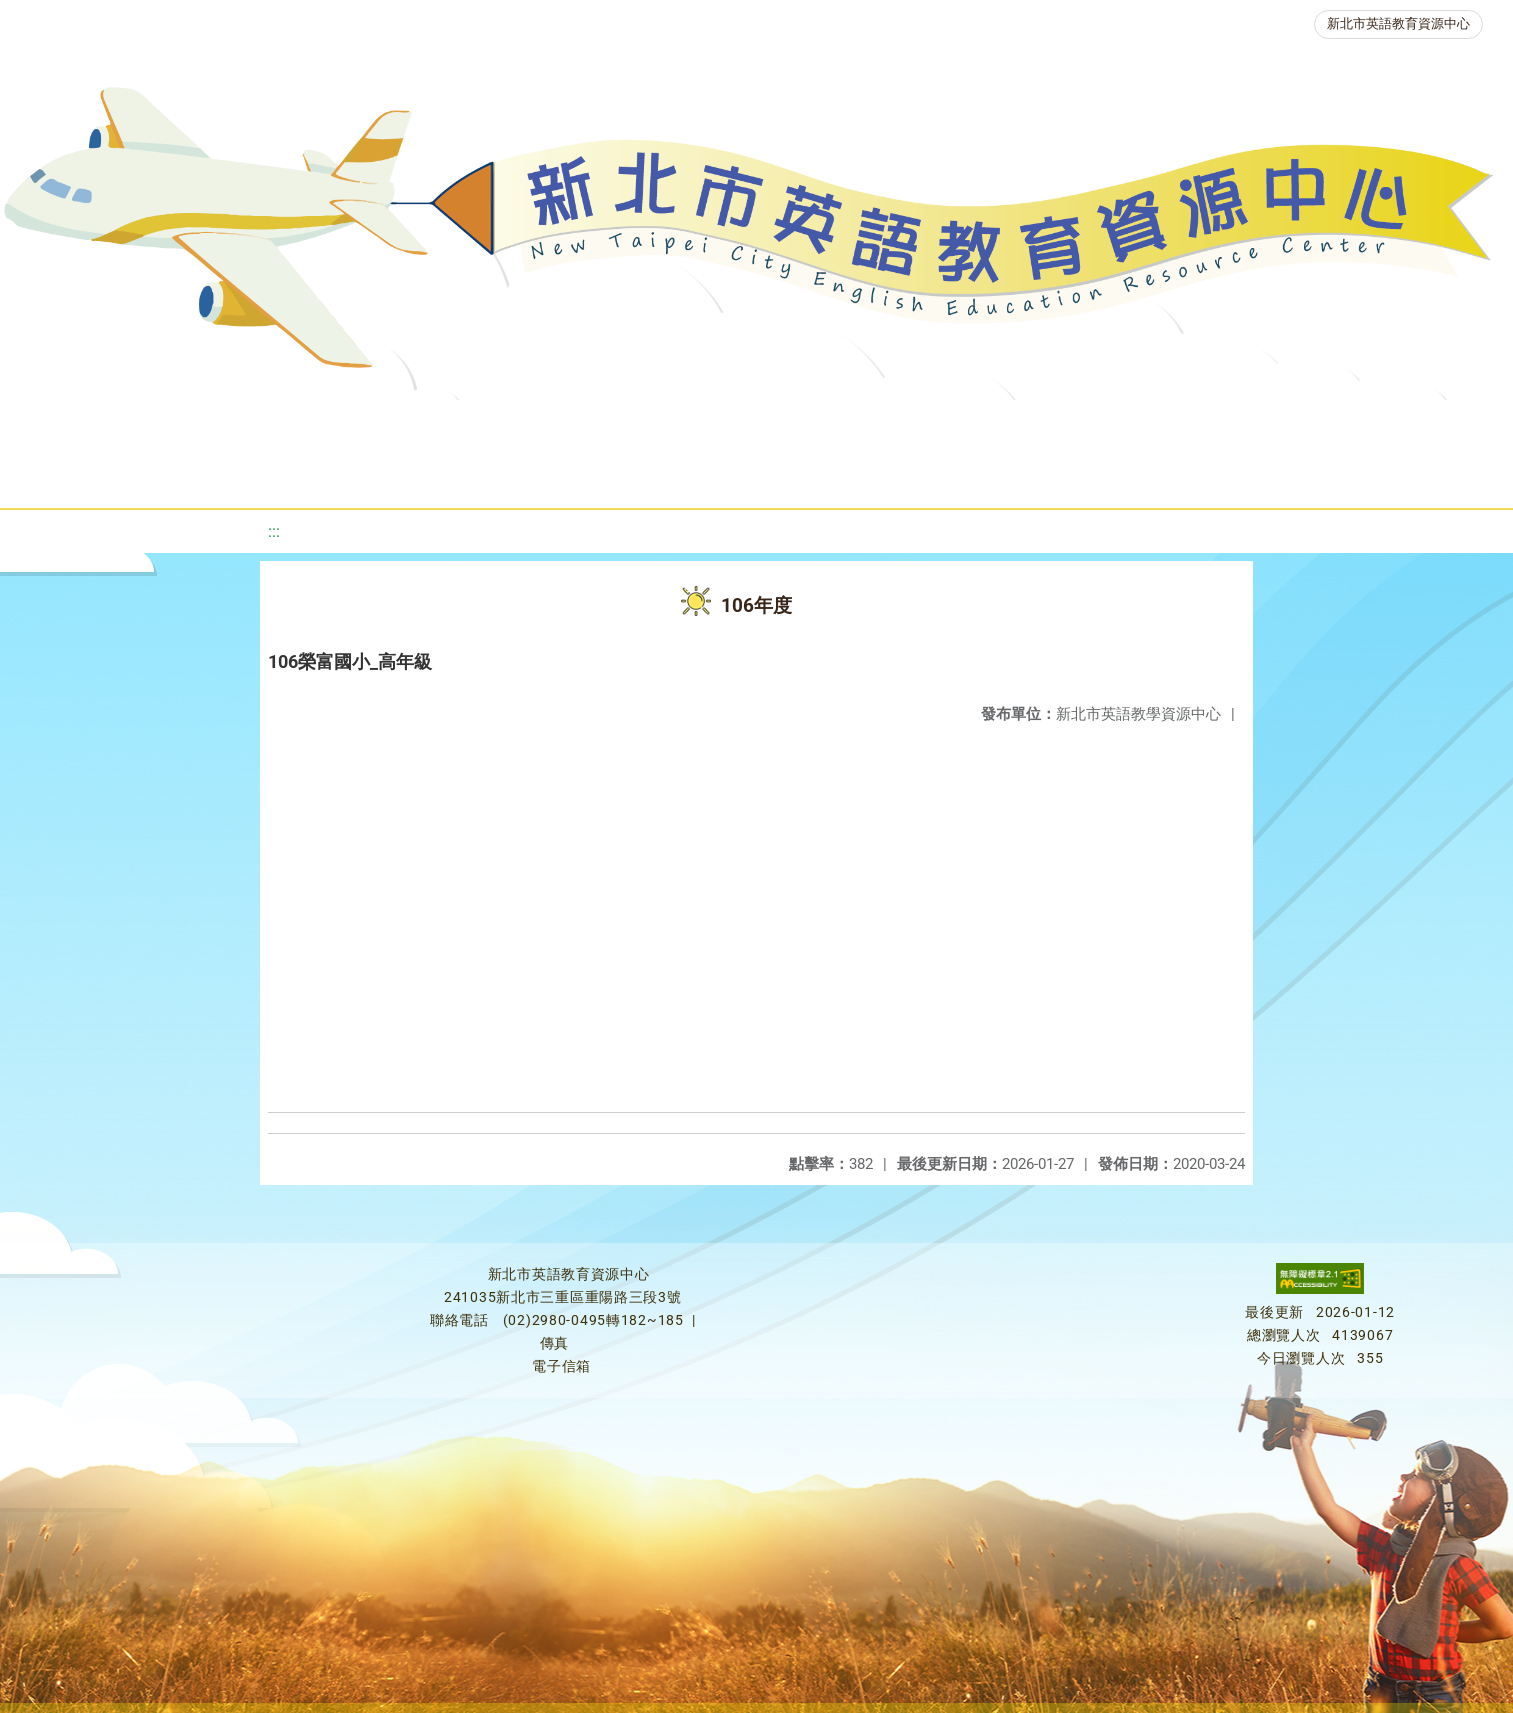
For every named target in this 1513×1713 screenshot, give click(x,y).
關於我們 (123, 424)
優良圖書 (725, 424)
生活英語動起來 (1226, 424)
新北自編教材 (592, 424)
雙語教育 (1367, 424)
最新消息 (243, 424)
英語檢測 (845, 424)
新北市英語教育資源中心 (1398, 23)
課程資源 (339, 424)
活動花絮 (745, 474)
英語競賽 (965, 424)
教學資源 (459, 424)
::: (274, 531)
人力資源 (1085, 424)
